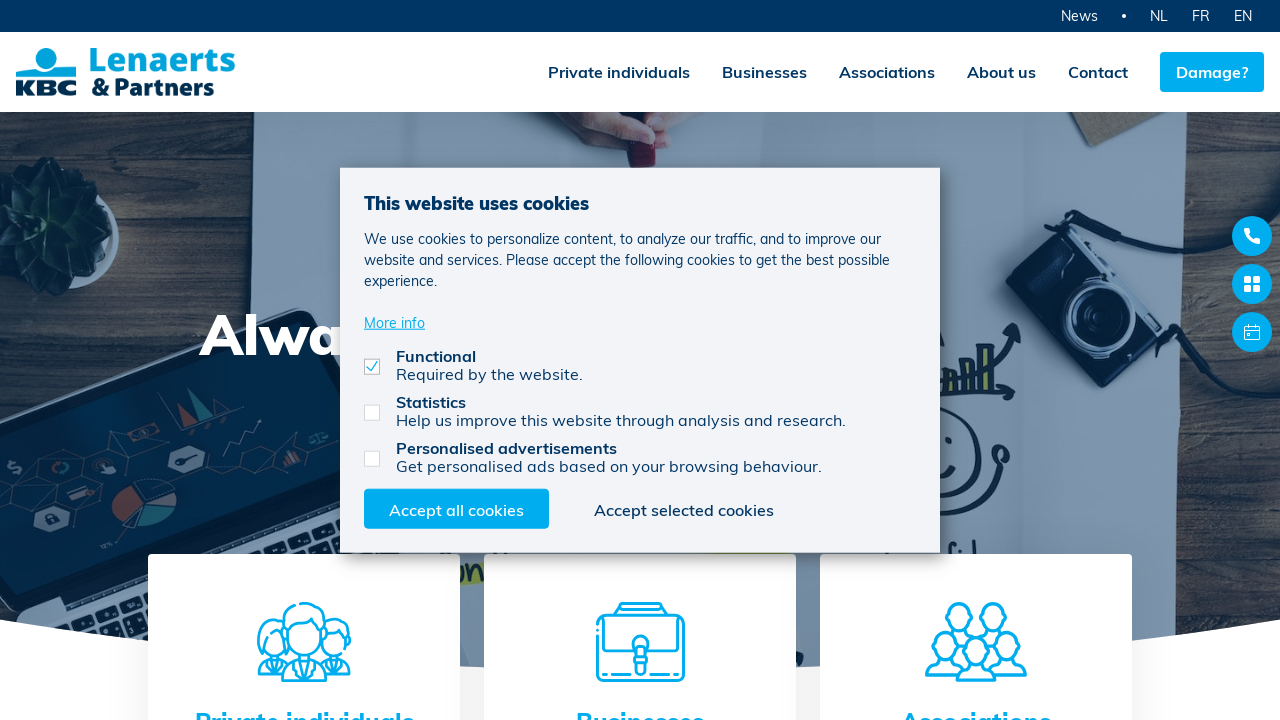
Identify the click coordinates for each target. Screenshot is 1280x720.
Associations (887, 71)
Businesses (764, 71)
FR (1201, 15)
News (1079, 15)
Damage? (1212, 71)
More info (394, 321)
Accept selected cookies (684, 508)
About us (1001, 71)
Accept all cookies (456, 508)
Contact (1098, 71)
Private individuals (619, 71)
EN (1243, 15)
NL (1159, 15)
